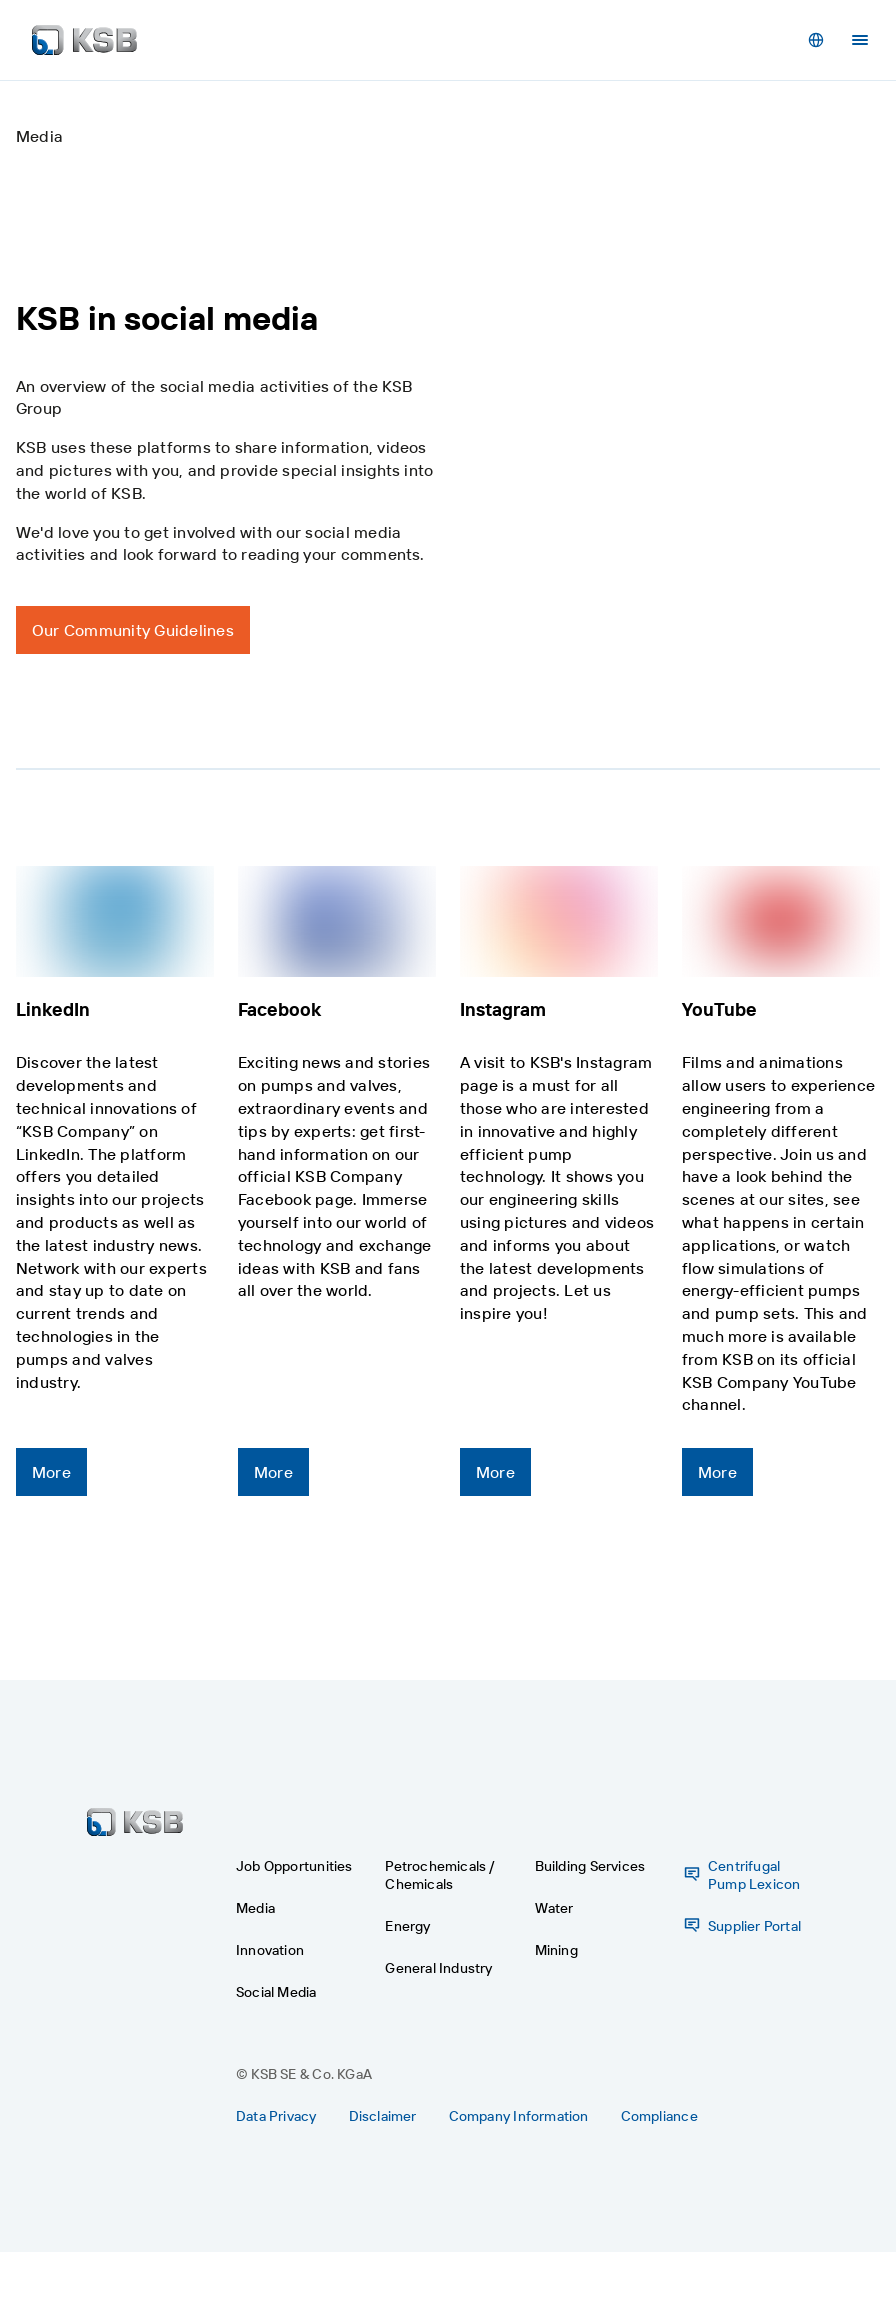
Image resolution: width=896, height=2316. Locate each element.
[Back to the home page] (84, 40)
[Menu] (860, 40)
